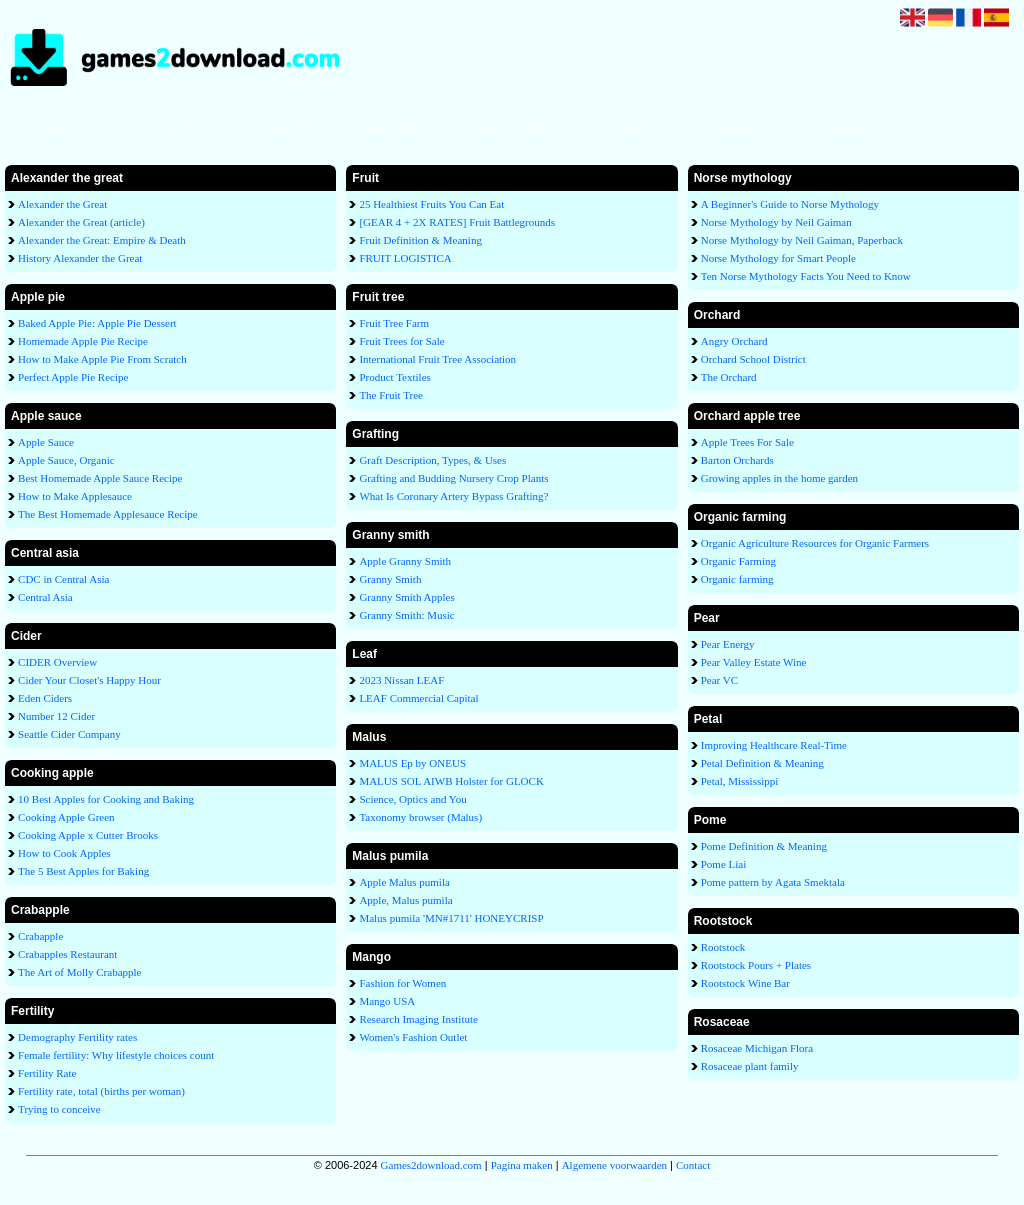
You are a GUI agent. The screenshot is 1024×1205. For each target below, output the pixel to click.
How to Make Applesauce (75, 496)
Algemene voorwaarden (614, 1165)
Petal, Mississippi (740, 781)
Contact (849, 127)
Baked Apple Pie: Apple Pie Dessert (97, 323)
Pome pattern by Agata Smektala (773, 882)
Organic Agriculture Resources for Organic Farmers (815, 543)
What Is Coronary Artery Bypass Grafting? (453, 496)
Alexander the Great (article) (81, 222)
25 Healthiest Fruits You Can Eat (431, 204)
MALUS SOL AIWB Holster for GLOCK (451, 781)
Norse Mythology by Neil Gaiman (776, 222)
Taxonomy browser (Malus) (420, 817)
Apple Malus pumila (404, 882)
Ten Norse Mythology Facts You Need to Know (806, 276)
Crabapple (40, 936)
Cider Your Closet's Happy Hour (89, 680)
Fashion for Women (402, 983)
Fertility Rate (47, 1073)
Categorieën (286, 127)
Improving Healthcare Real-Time (774, 745)
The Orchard (729, 377)
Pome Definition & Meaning (764, 846)
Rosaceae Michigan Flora (757, 1048)
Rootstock (723, 947)
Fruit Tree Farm (394, 323)
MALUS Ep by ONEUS (412, 763)
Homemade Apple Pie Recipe (83, 341)
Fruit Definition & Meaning (420, 240)
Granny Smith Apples (406, 597)
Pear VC (719, 680)
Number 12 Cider (56, 716)
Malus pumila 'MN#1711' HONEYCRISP (451, 918)
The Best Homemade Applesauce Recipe (108, 514)
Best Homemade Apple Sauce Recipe (100, 478)
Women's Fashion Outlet (413, 1037)
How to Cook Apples (64, 853)
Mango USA (387, 1001)
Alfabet (173, 127)
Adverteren (624, 127)
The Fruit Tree (391, 395)
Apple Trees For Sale (747, 442)
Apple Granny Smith (405, 561)
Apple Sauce (46, 442)
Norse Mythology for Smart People (778, 258)
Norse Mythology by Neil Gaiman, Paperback (802, 240)
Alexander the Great (62, 204)
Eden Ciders (45, 698)
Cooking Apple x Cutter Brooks (88, 835)
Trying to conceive (59, 1109)
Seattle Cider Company (69, 734)
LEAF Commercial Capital (418, 698)
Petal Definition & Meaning (762, 763)
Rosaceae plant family (750, 1066)
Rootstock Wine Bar (745, 983)
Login (736, 127)
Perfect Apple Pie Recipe (73, 377)
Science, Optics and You (412, 799)
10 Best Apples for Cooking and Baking (106, 799)
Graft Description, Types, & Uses (432, 460)
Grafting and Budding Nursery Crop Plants (453, 478)
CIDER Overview (57, 662)
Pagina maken (522, 1165)
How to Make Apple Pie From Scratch (102, 359)
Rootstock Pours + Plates (756, 965)
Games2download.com (431, 1165)
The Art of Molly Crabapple (79, 972)
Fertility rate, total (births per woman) (101, 1091)
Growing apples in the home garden (779, 478)
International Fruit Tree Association (437, 359)
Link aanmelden (399, 127)
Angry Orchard (734, 341)
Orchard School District (753, 359)
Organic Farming (738, 561)
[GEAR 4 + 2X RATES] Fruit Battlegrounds (457, 222)
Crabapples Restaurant (67, 954)
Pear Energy (728, 644)
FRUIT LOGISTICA (405, 258)
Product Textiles (394, 377)
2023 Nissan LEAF (401, 680)
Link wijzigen (511, 127)
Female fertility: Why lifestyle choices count (116, 1055)
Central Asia (45, 597)
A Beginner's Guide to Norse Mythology (790, 204)
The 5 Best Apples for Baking (83, 871)
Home (60, 127)
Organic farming (737, 579)
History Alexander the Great (80, 258)
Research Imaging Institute (418, 1019)
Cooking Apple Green (66, 817)
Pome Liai (724, 864)
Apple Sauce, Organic (66, 460)
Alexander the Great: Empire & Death (102, 240)
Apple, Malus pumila (405, 900)
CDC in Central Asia (63, 579)
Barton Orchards (737, 460)
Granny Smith (390, 579)
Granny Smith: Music (406, 615)
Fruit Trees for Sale (401, 341)
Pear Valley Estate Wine (754, 662)
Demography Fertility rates (77, 1037)
